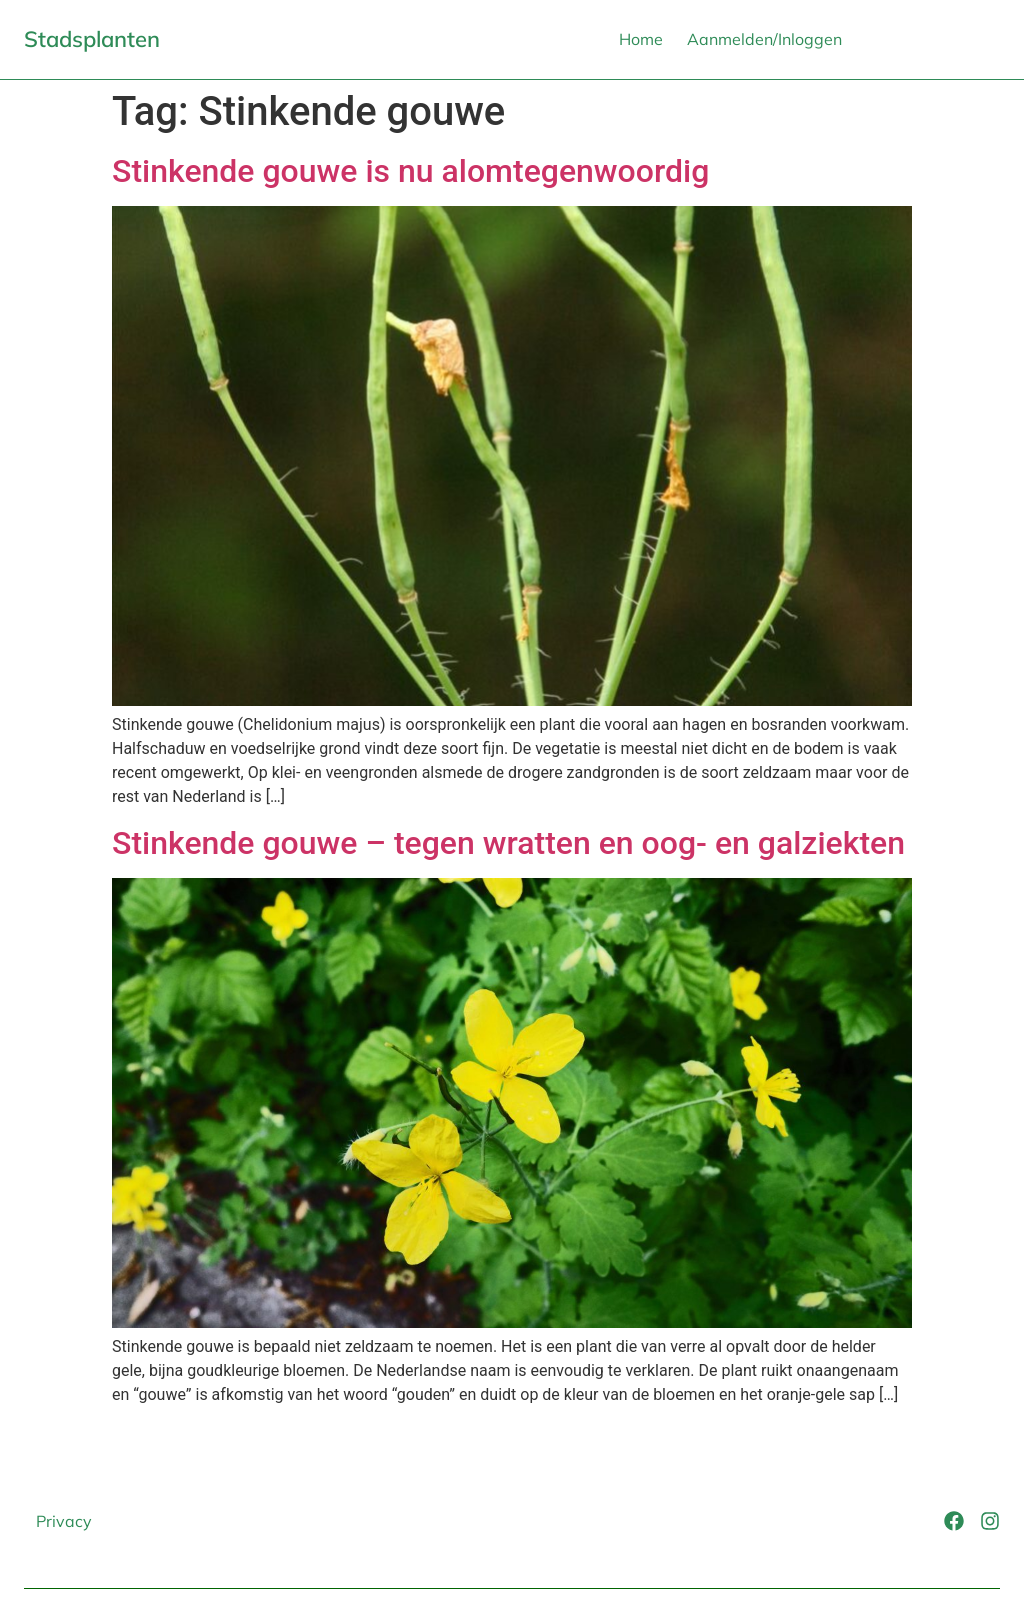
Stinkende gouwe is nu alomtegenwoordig (410, 171)
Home (641, 39)
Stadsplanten (92, 39)
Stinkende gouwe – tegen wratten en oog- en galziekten (508, 843)
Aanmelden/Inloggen (764, 39)
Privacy (64, 1521)
